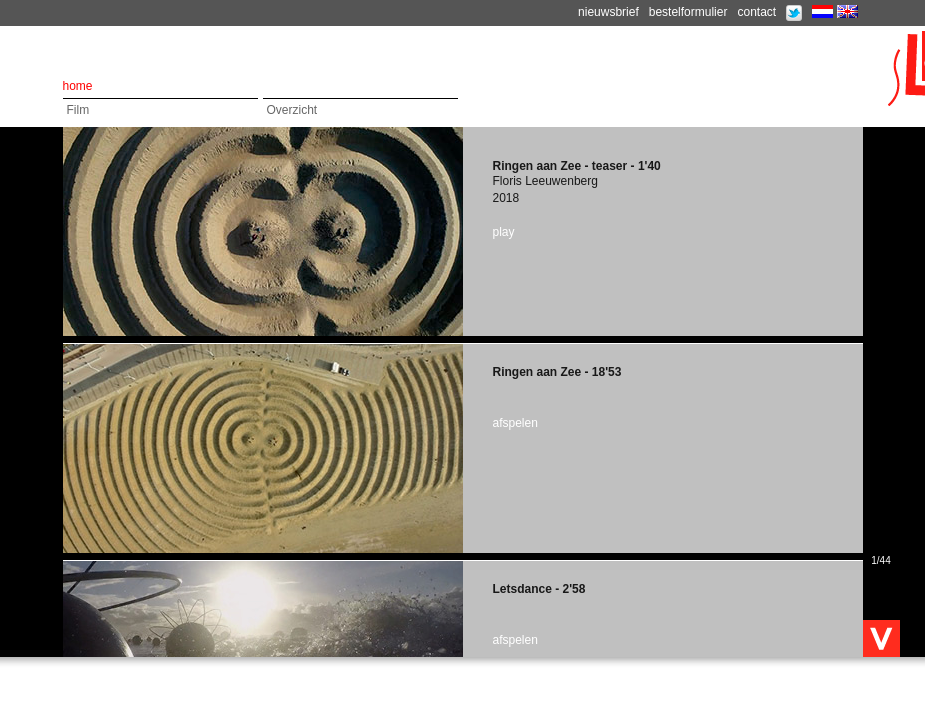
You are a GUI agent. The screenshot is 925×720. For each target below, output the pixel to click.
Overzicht (292, 110)
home (78, 86)
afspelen (515, 423)
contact (756, 12)
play (504, 232)
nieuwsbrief (608, 12)
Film (78, 110)
